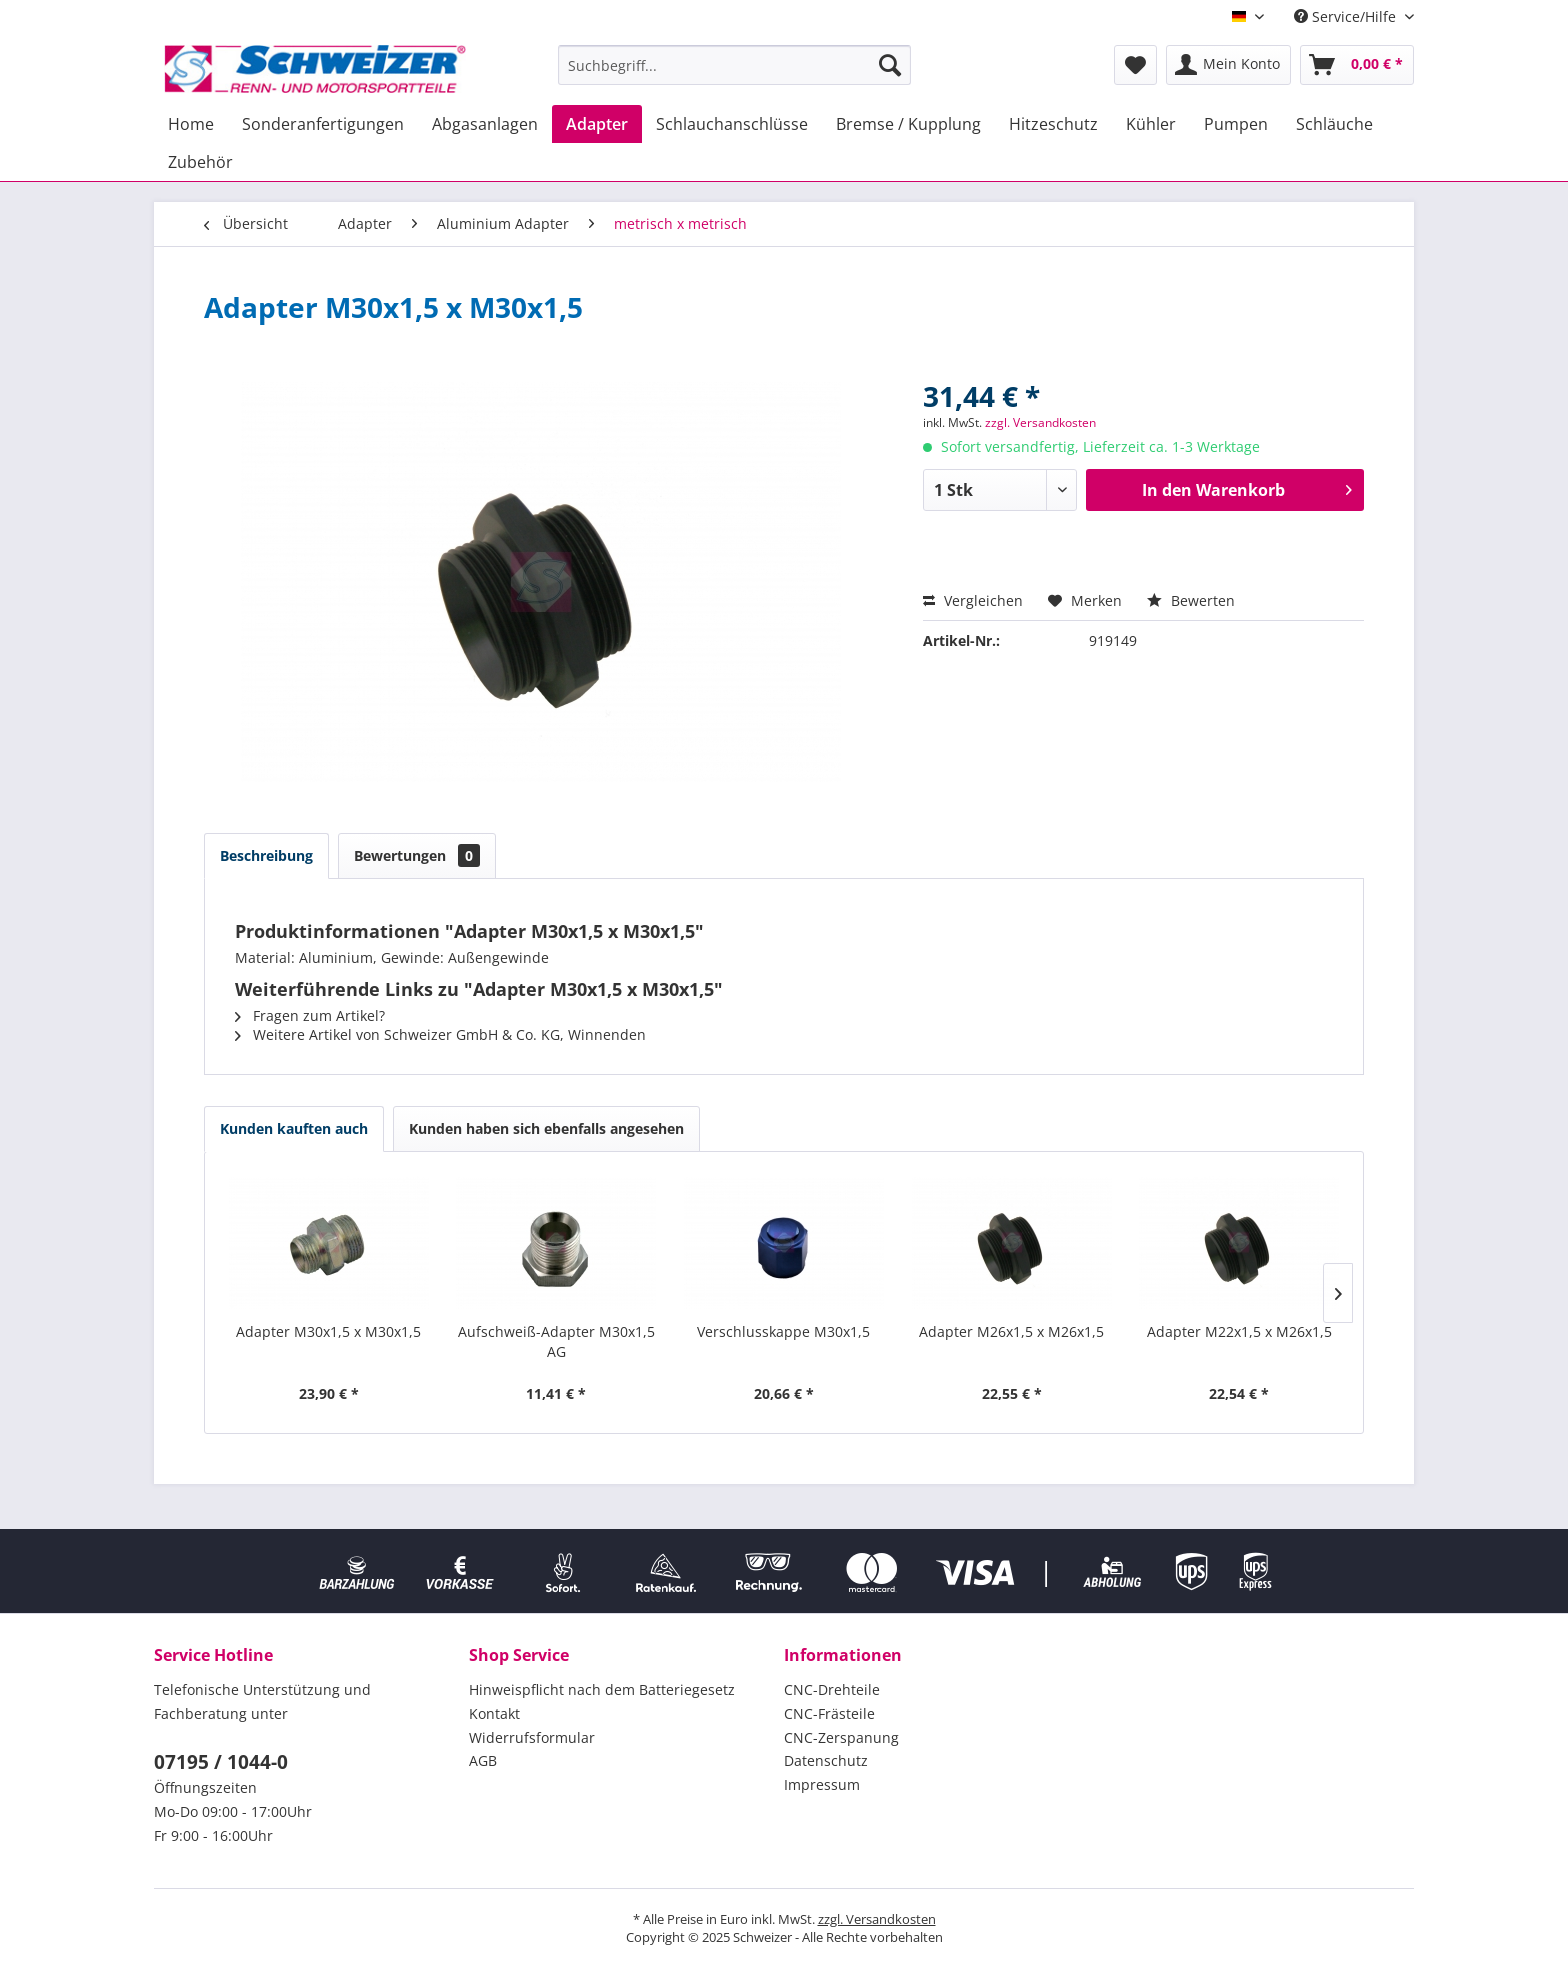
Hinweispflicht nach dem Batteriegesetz (602, 1689)
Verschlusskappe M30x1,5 (783, 1331)
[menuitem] (734, 65)
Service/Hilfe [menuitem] (1347, 16)
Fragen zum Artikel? (310, 1015)
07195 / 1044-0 (221, 1762)
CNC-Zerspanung (841, 1737)
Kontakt (494, 1713)
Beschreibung (266, 855)
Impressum (822, 1784)
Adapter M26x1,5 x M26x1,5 (1011, 1331)
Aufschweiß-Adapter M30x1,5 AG (556, 1341)
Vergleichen (973, 600)
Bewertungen (417, 855)
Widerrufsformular (532, 1737)
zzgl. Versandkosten (1040, 422)
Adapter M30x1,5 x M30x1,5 (328, 1331)
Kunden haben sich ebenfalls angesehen (546, 1128)
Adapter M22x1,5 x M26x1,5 (1239, 1331)
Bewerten (1191, 600)
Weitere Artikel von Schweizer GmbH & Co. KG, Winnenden (440, 1034)
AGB (483, 1760)
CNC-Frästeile (829, 1713)
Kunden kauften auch (294, 1128)
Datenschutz (826, 1760)
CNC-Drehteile (832, 1689)
